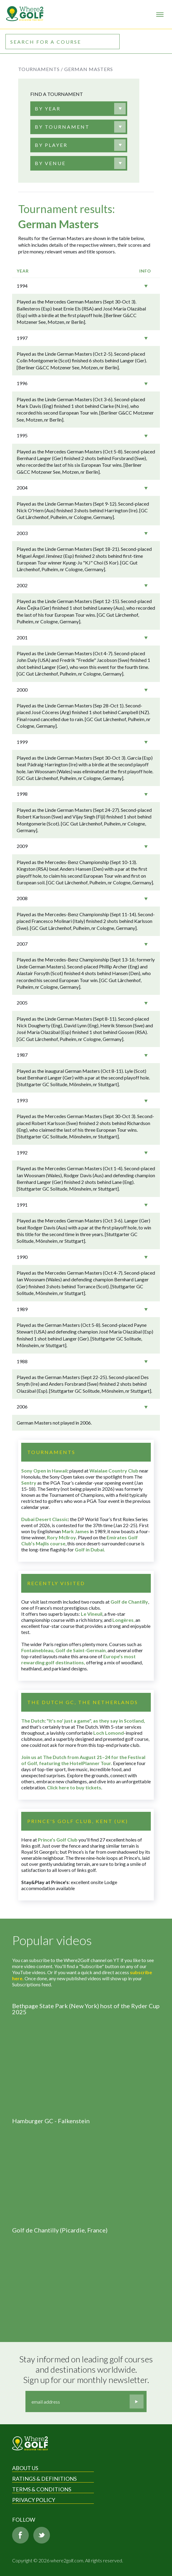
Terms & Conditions (41, 2489)
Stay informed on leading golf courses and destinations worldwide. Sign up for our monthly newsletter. (86, 2369)
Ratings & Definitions (44, 2478)
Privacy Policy (33, 2499)
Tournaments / (40, 69)
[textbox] (48, 108)
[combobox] (78, 108)
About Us (25, 2468)
